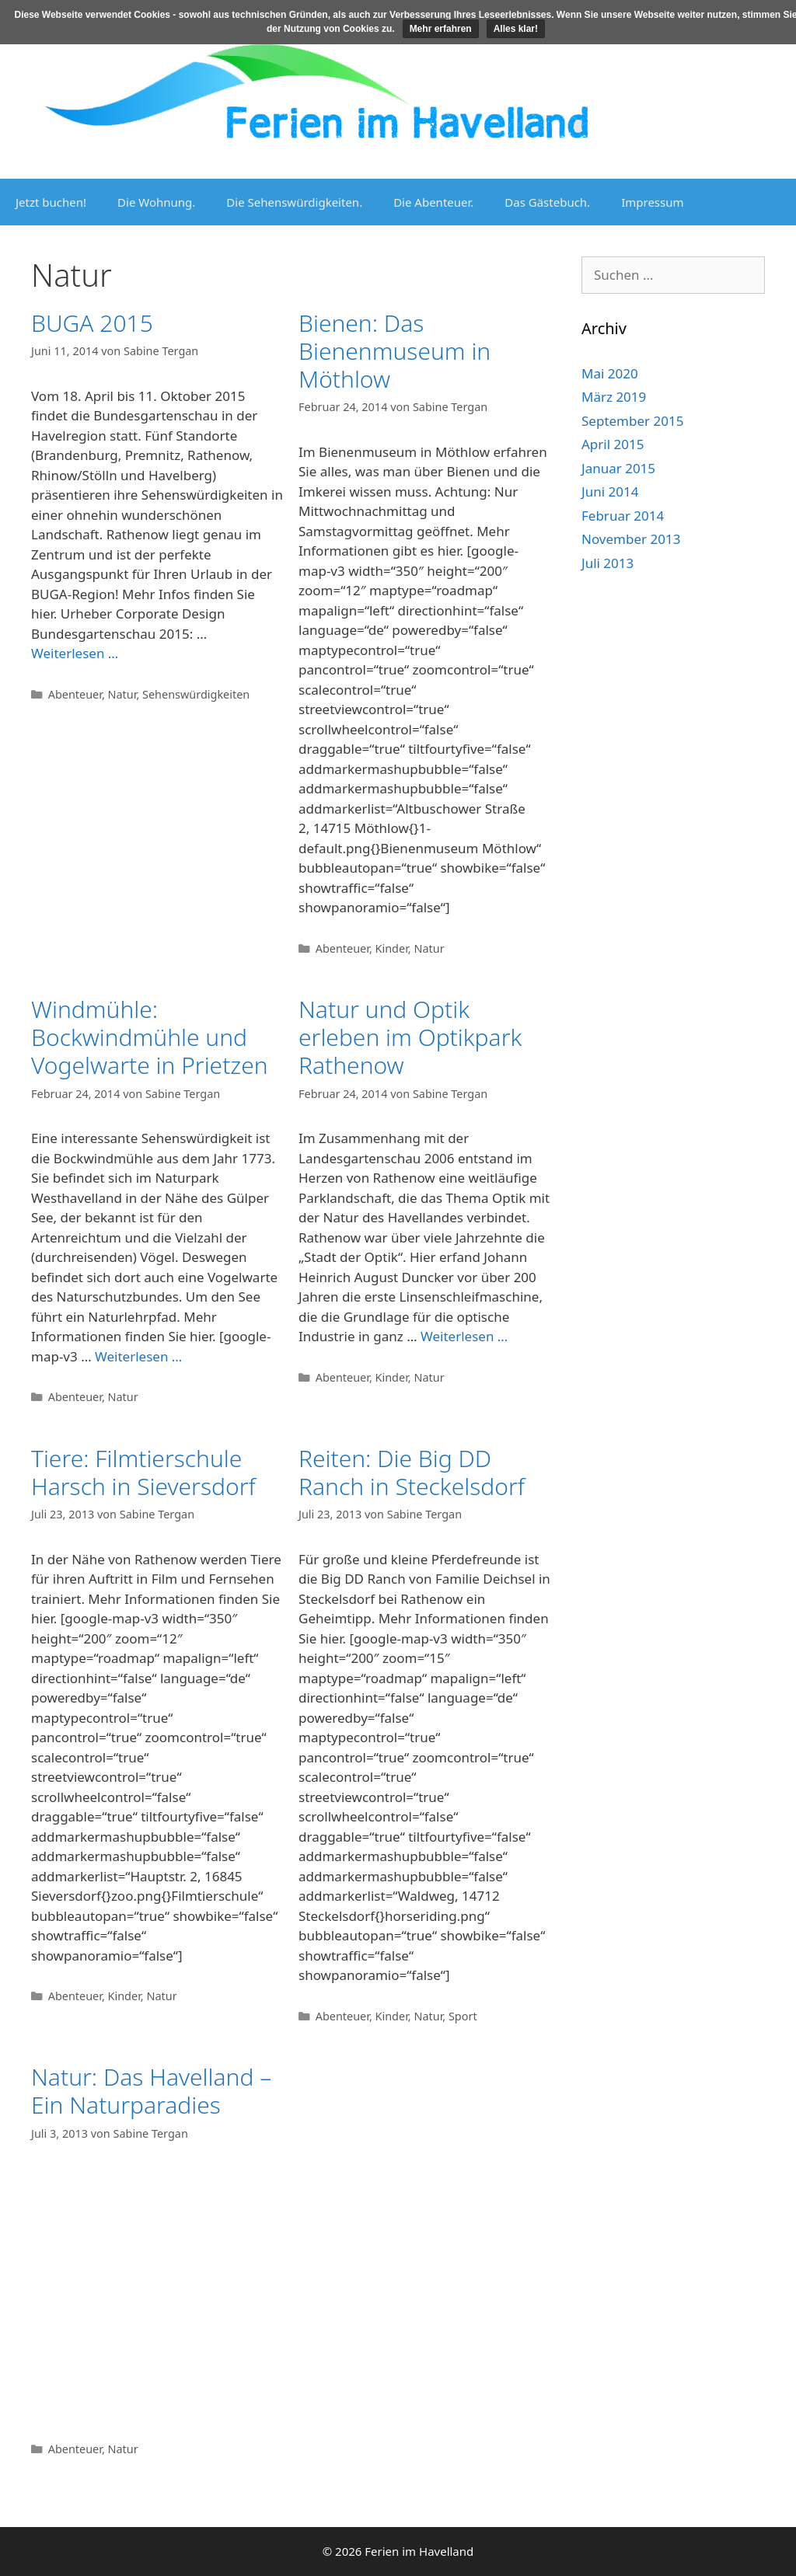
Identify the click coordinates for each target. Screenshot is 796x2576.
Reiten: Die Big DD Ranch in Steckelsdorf (411, 1472)
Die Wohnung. (156, 202)
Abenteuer (75, 694)
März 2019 (613, 397)
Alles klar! (516, 28)
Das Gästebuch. (547, 202)
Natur (122, 694)
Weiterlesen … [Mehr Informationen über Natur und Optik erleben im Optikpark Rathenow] (464, 1336)
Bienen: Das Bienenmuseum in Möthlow (394, 351)
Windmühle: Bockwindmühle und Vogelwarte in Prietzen (149, 1037)
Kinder (391, 948)
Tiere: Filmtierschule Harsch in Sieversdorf (143, 1472)
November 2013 (630, 539)
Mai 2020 (609, 373)
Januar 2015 (618, 468)
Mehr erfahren (441, 28)
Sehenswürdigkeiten (196, 694)
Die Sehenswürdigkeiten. (294, 202)
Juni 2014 (609, 491)
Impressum (652, 202)
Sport (463, 2016)
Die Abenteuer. (433, 202)
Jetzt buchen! (51, 202)
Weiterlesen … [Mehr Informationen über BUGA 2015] (74, 653)
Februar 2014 (622, 516)
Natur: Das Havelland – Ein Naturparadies (151, 2091)
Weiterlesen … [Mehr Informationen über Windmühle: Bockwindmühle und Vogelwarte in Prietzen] (138, 1356)
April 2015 (612, 444)
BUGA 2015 (92, 323)
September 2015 (632, 421)
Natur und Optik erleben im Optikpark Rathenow (410, 1037)
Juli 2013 (607, 563)
